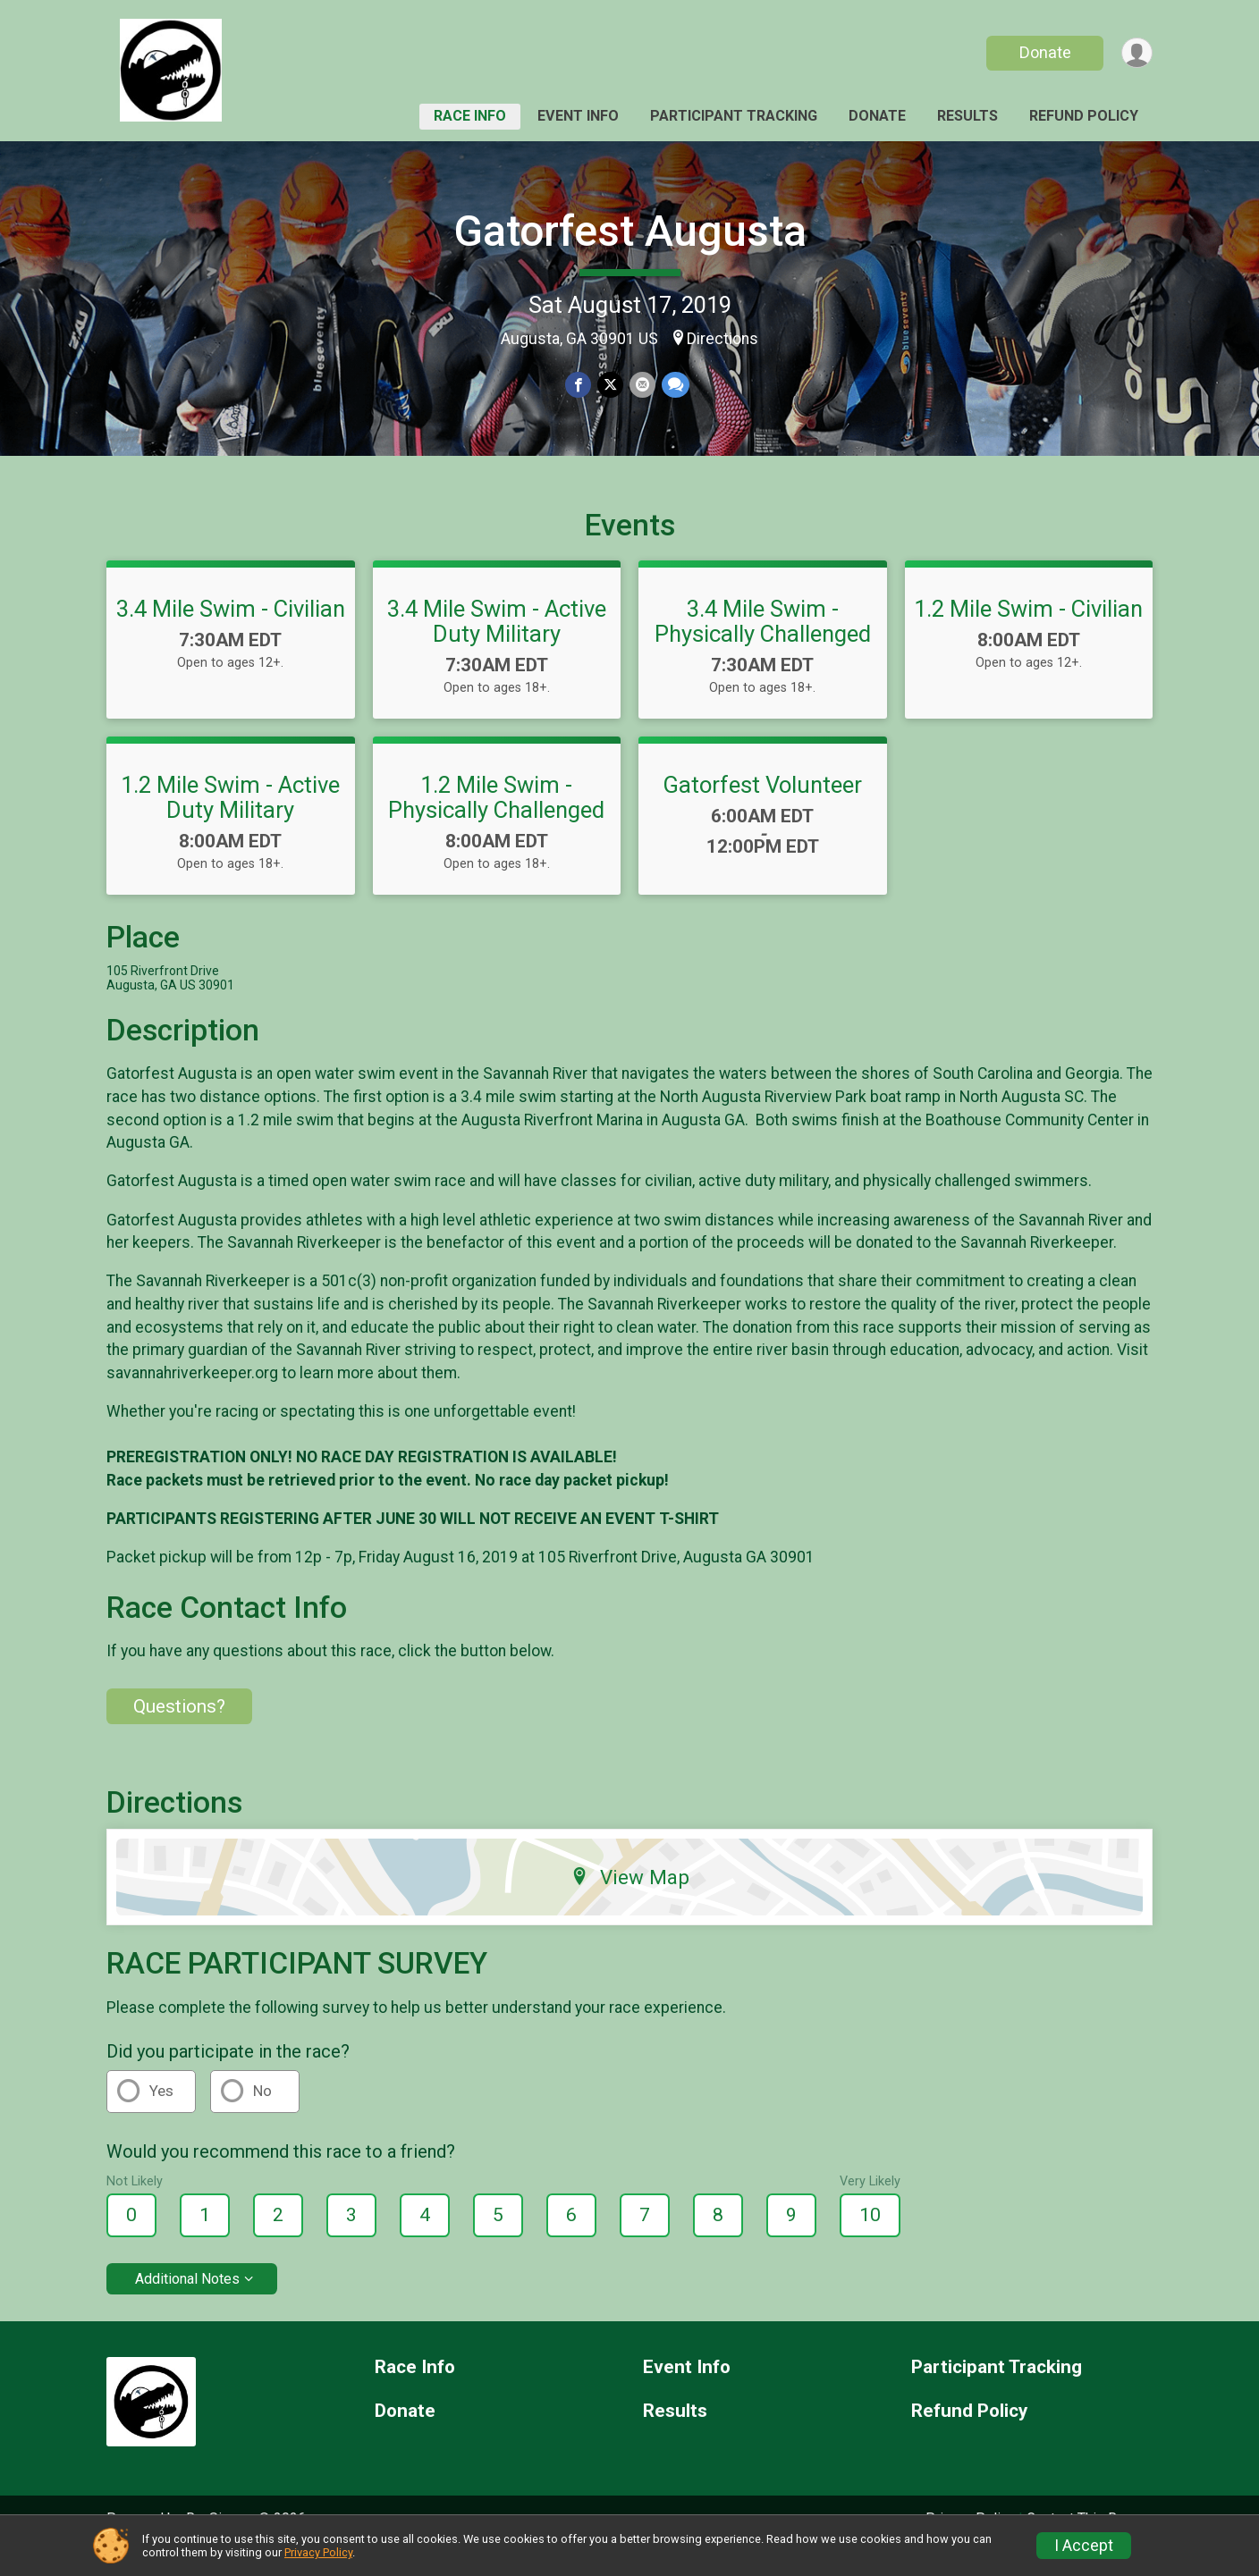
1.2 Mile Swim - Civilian (1028, 633)
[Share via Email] (642, 385)
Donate (1043, 52)
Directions (722, 339)
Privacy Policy (318, 2552)
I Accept (1083, 2546)
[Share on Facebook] (579, 385)
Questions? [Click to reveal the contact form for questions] (179, 1731)
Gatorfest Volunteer (762, 809)
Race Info (470, 115)
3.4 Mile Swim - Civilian (230, 633)
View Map (629, 1902)
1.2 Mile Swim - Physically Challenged (496, 822)
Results (967, 115)
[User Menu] (1136, 53)
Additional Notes (187, 2303)
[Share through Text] (674, 385)
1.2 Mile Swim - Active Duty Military (230, 822)
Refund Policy (1083, 115)
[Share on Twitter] (610, 385)
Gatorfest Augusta (630, 231)
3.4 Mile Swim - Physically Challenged (763, 646)
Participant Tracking (733, 115)
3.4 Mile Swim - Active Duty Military (496, 646)
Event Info (578, 115)
